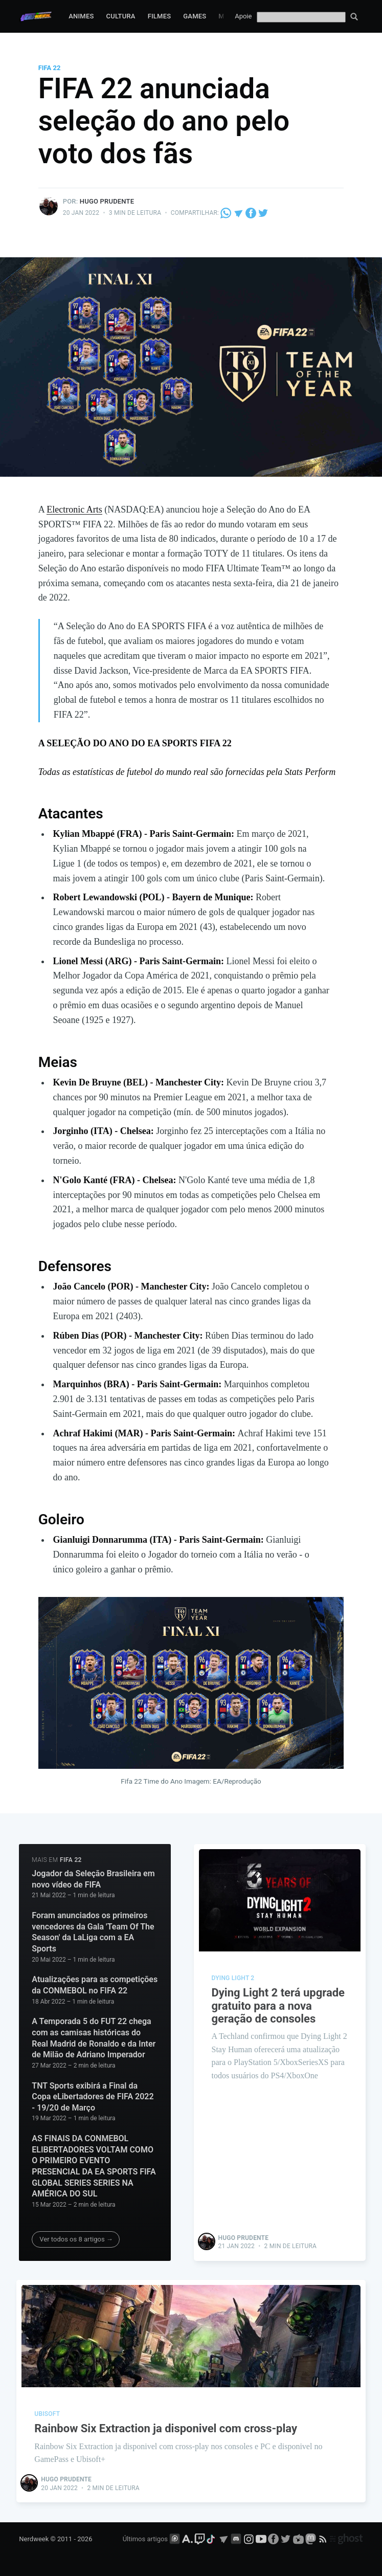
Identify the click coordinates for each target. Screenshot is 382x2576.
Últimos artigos (145, 2539)
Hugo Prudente (107, 201)
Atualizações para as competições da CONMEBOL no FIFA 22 (95, 1984)
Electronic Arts (74, 509)
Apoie (243, 16)
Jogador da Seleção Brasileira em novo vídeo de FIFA (93, 1879)
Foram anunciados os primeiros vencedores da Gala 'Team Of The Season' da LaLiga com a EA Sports (93, 1932)
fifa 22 (49, 68)
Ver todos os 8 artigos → (76, 2239)
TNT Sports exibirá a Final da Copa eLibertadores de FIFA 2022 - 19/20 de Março (92, 2097)
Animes (81, 16)
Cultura (121, 16)
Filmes (159, 16)
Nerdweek (34, 2539)
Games (194, 16)
